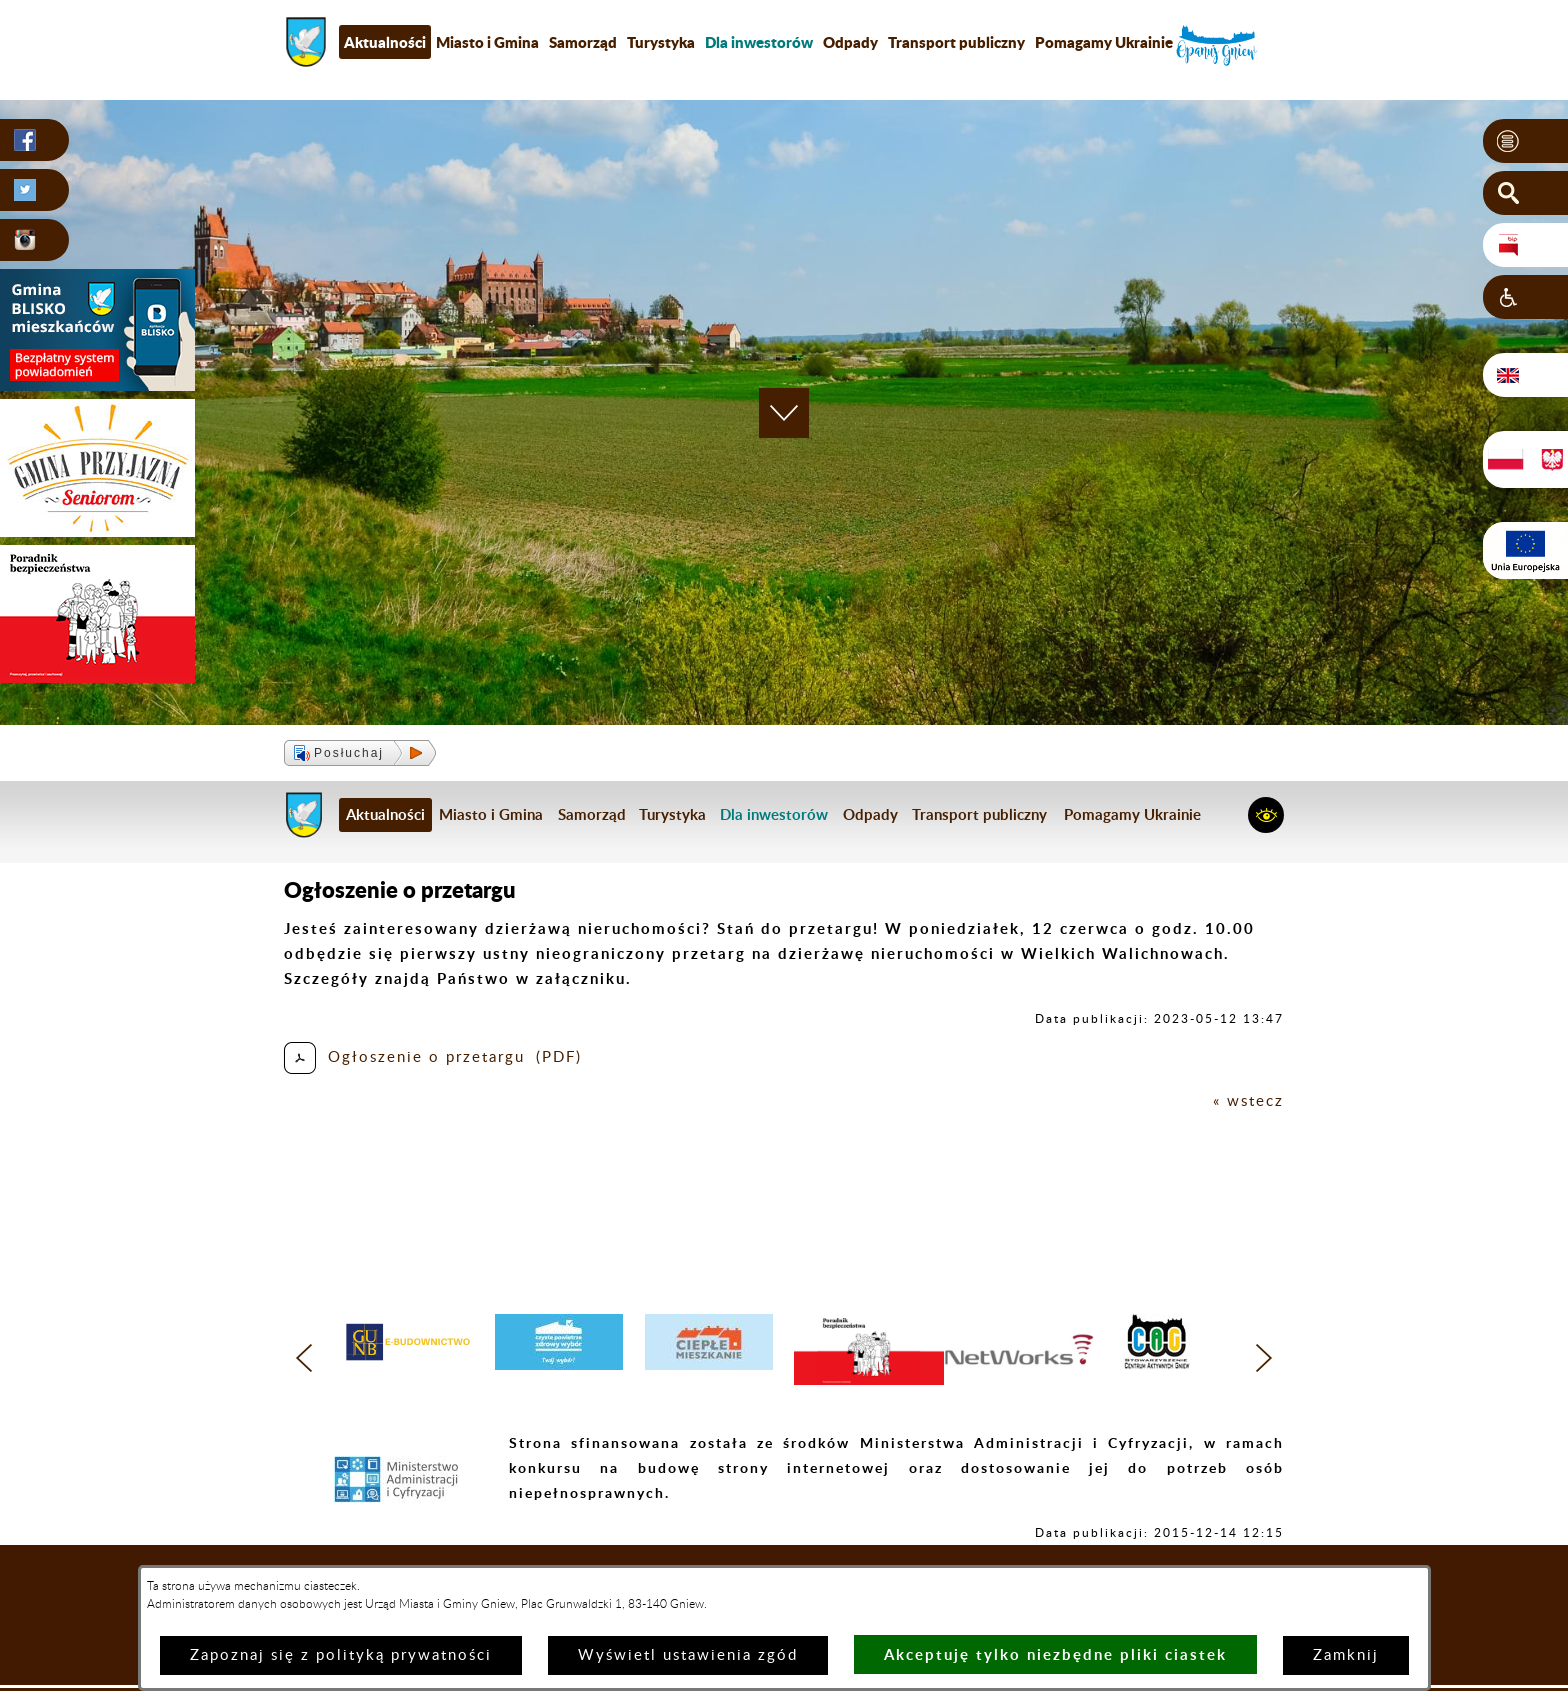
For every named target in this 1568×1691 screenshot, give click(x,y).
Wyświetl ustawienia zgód (688, 1655)
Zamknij (1346, 1655)
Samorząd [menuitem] (583, 42)
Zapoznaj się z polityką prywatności (341, 1655)
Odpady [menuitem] (850, 42)
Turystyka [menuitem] (661, 42)
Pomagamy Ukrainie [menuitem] (1104, 42)
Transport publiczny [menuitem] (956, 42)
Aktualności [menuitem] (385, 42)
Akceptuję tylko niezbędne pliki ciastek (1055, 1654)
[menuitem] (759, 42)
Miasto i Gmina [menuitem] (487, 42)
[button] (1525, 141)
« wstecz (1248, 1101)
